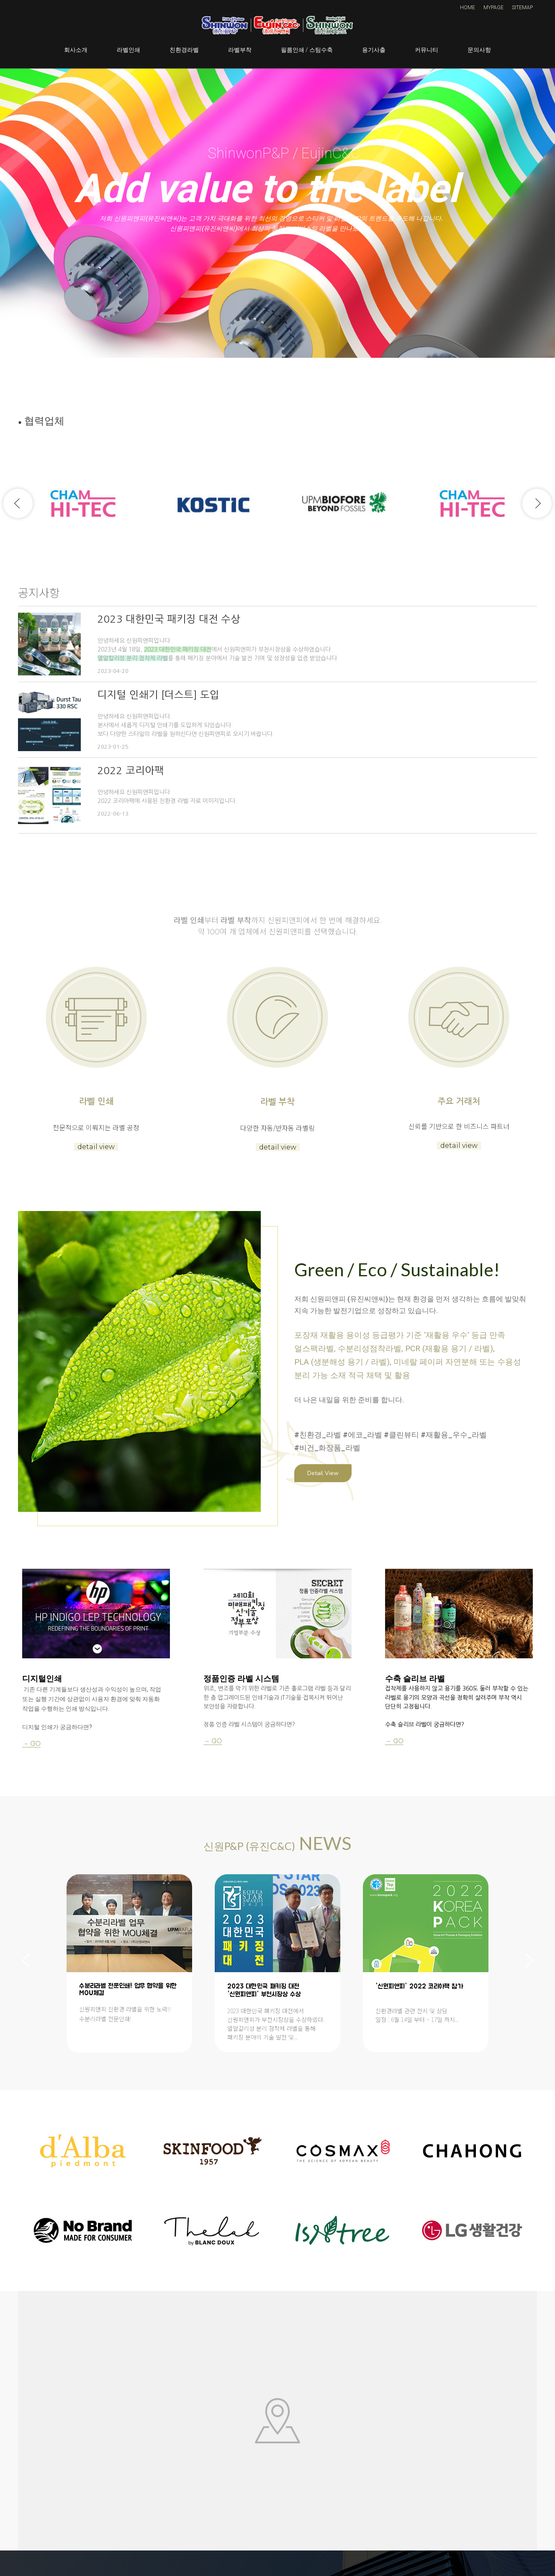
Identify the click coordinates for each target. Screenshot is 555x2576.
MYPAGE (493, 7)
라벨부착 (240, 49)
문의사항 (479, 49)
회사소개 (75, 49)
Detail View (323, 1473)
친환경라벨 (184, 49)
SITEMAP (522, 7)
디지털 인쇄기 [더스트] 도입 (158, 695)
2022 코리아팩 (131, 770)
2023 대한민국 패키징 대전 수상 (169, 619)
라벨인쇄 (128, 49)
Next (537, 503)
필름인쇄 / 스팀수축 (307, 49)
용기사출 (373, 49)
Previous (18, 503)
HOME (467, 7)
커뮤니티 (426, 49)
